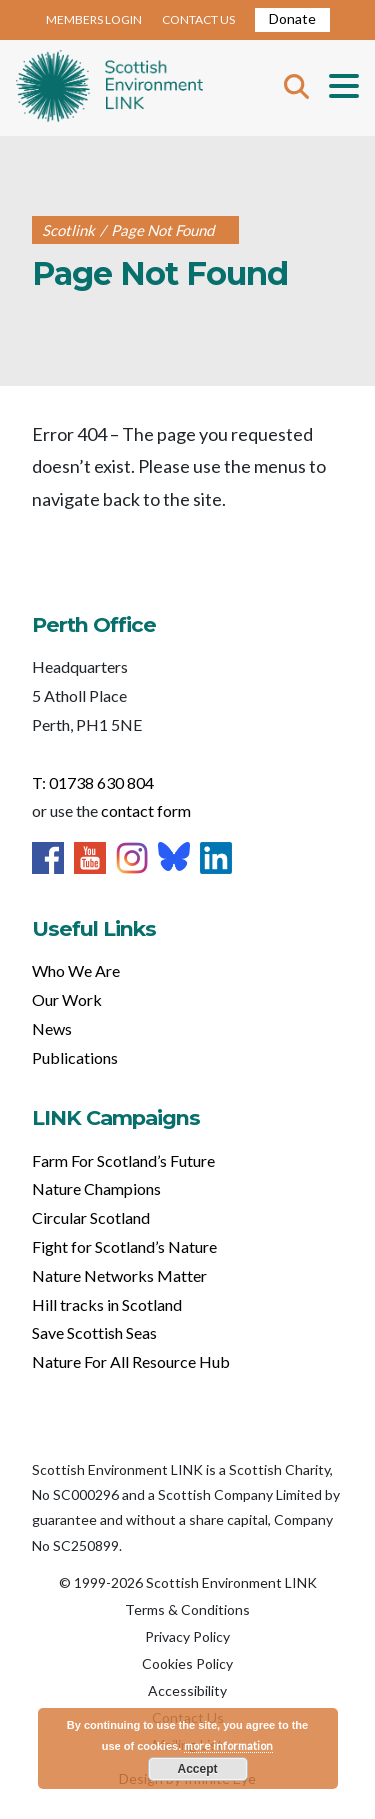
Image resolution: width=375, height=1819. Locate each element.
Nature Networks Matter (119, 1275)
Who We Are (76, 970)
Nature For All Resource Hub (131, 1361)
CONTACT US (198, 19)
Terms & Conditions (187, 1609)
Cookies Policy (187, 1663)
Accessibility (187, 1690)
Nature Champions (96, 1188)
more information (228, 1745)
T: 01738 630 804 (93, 782)
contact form (146, 810)
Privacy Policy (187, 1636)
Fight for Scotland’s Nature (124, 1246)
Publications (75, 1057)
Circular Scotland (91, 1217)
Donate (292, 18)
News (52, 1028)
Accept (197, 1769)
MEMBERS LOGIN (94, 19)
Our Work (67, 999)
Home (109, 88)
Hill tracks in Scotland (107, 1304)
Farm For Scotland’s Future (123, 1160)
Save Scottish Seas (94, 1332)
